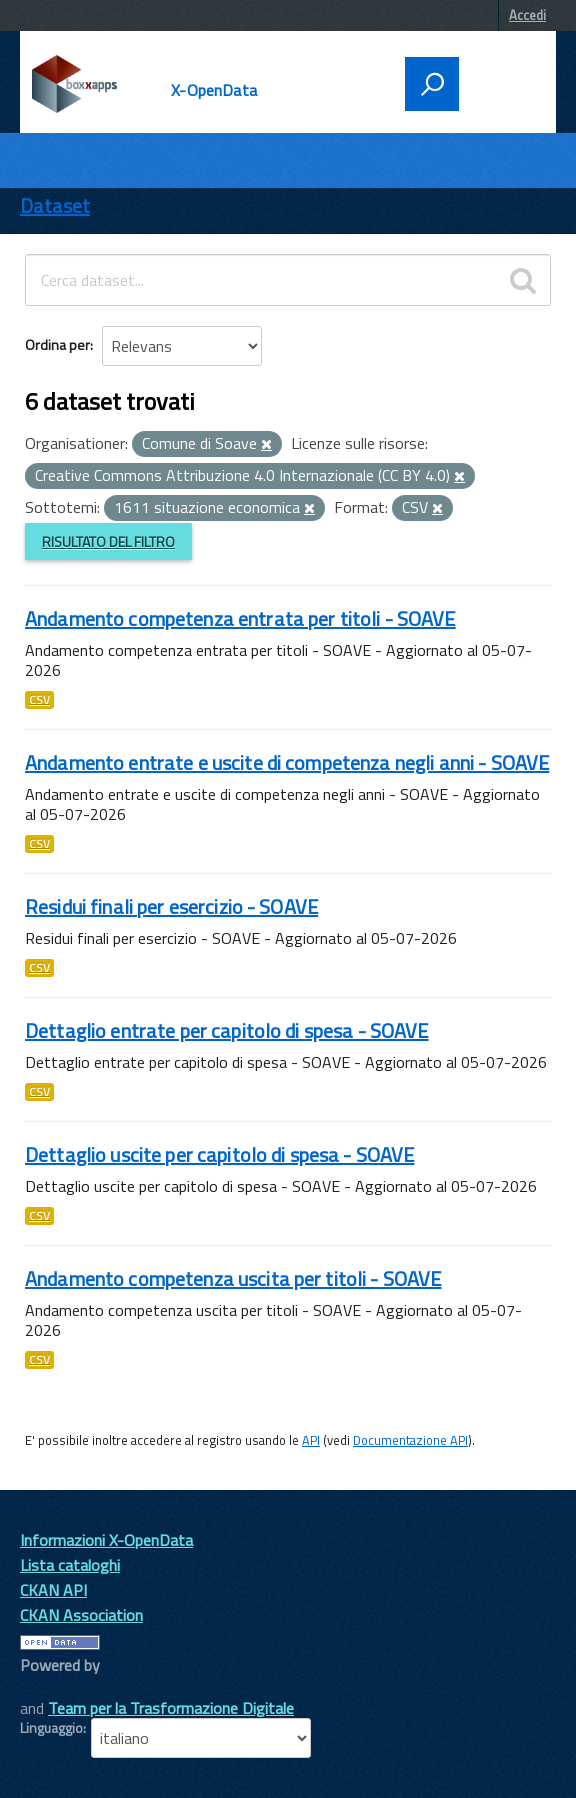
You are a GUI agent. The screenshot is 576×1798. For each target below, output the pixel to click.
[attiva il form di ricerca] (432, 84)
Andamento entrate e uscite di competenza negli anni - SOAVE (287, 762)
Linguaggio (51, 1728)
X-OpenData (214, 90)
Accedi (527, 15)
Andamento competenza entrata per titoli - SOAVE (240, 618)
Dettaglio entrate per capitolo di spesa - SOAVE (227, 1030)
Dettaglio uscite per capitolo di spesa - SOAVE (219, 1154)
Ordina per (57, 344)
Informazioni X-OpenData (106, 1540)
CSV (39, 700)
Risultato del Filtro (108, 541)
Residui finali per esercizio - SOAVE (171, 906)
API (311, 1440)
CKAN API (53, 1590)
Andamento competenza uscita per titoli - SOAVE (233, 1278)
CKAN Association (81, 1615)
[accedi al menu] (501, 82)
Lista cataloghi (70, 1565)
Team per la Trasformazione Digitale (171, 1708)
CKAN (54, 1687)
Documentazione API (410, 1440)
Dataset (55, 205)
